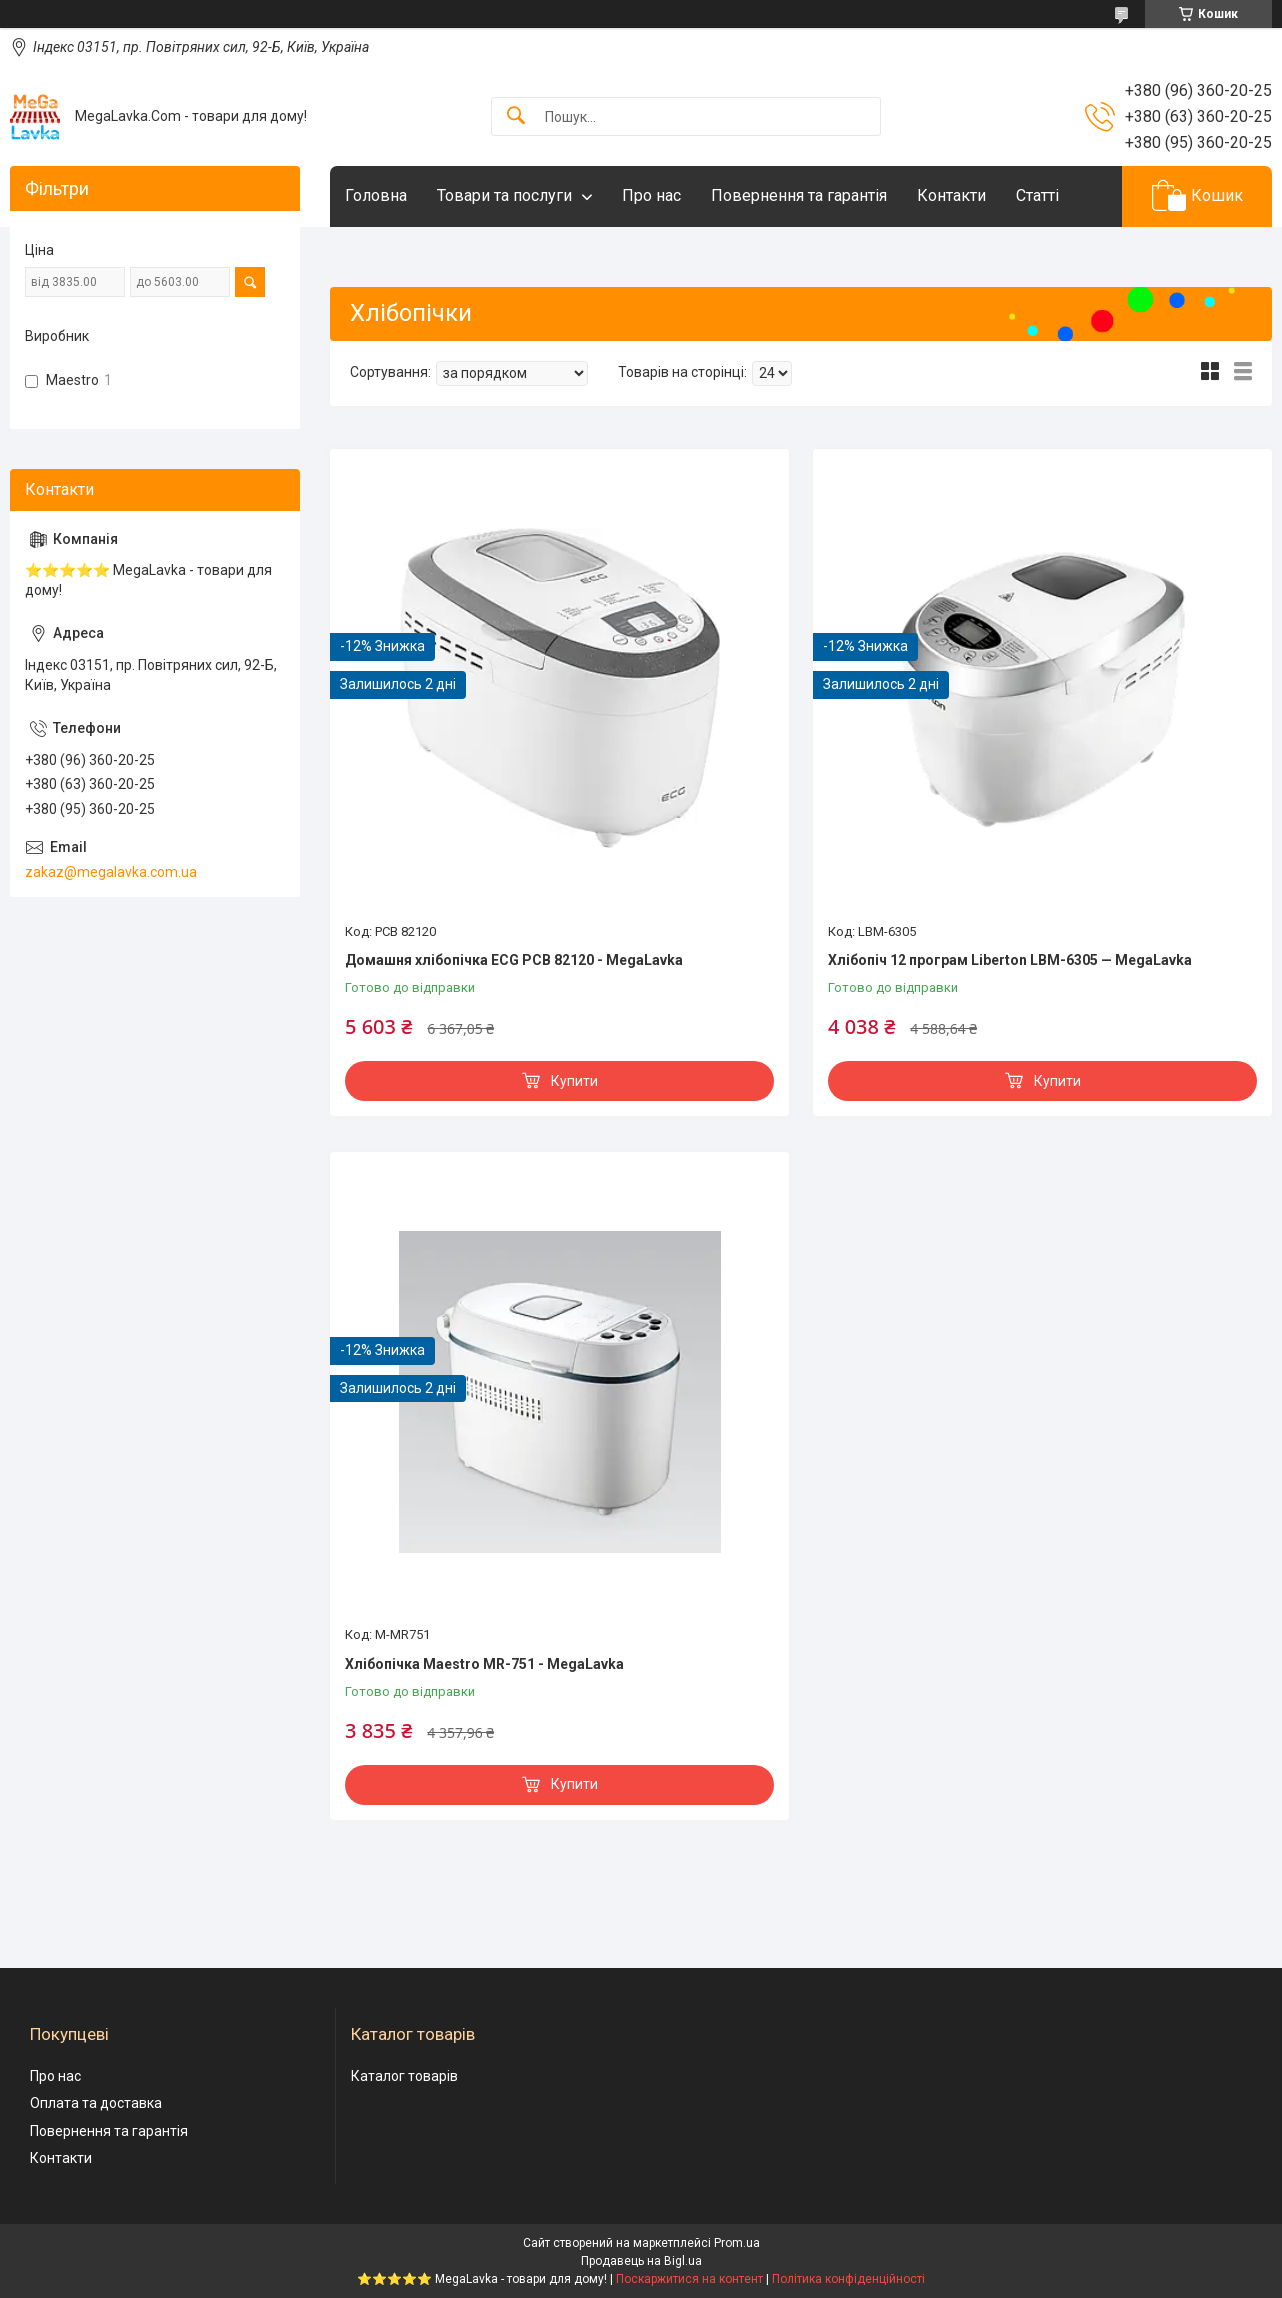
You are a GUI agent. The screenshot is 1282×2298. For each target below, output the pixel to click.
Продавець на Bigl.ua (641, 2261)
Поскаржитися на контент (689, 2279)
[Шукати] (516, 116)
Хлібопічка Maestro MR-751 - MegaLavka (484, 1664)
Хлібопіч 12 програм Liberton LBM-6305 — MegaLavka (1010, 960)
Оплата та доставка (96, 2103)
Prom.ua (737, 2243)
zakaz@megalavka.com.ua (111, 872)
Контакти (951, 195)
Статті (1037, 195)
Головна (376, 195)
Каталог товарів (404, 2076)
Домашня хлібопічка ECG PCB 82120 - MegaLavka (514, 960)
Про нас (651, 195)
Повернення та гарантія (799, 195)
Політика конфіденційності (848, 2279)
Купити (574, 1081)
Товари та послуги (504, 195)
